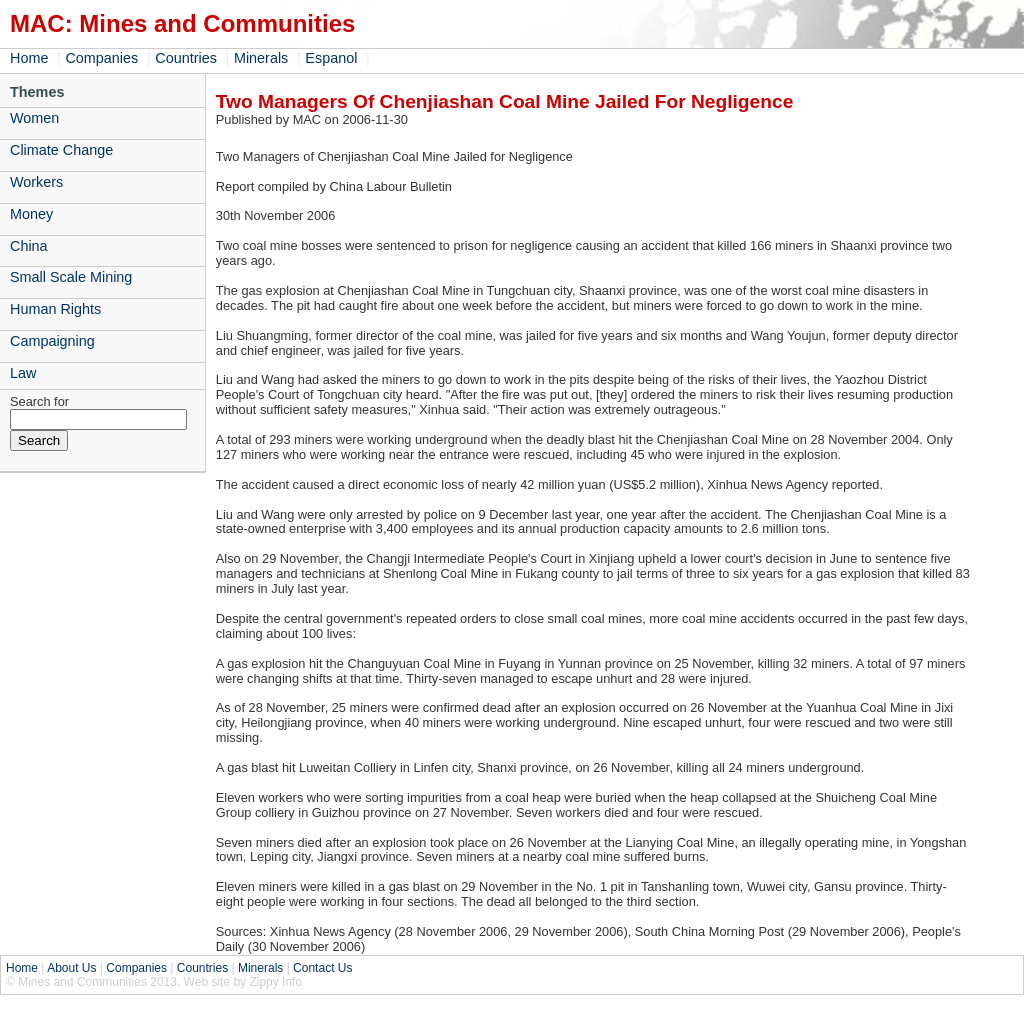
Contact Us (322, 968)
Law (23, 373)
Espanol (331, 58)
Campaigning (52, 341)
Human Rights (55, 309)
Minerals (261, 58)
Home (29, 58)
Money (31, 214)
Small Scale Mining (71, 277)
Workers (36, 182)
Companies (101, 58)
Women (34, 118)
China (29, 246)
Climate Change (61, 150)
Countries (186, 58)
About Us (71, 968)
